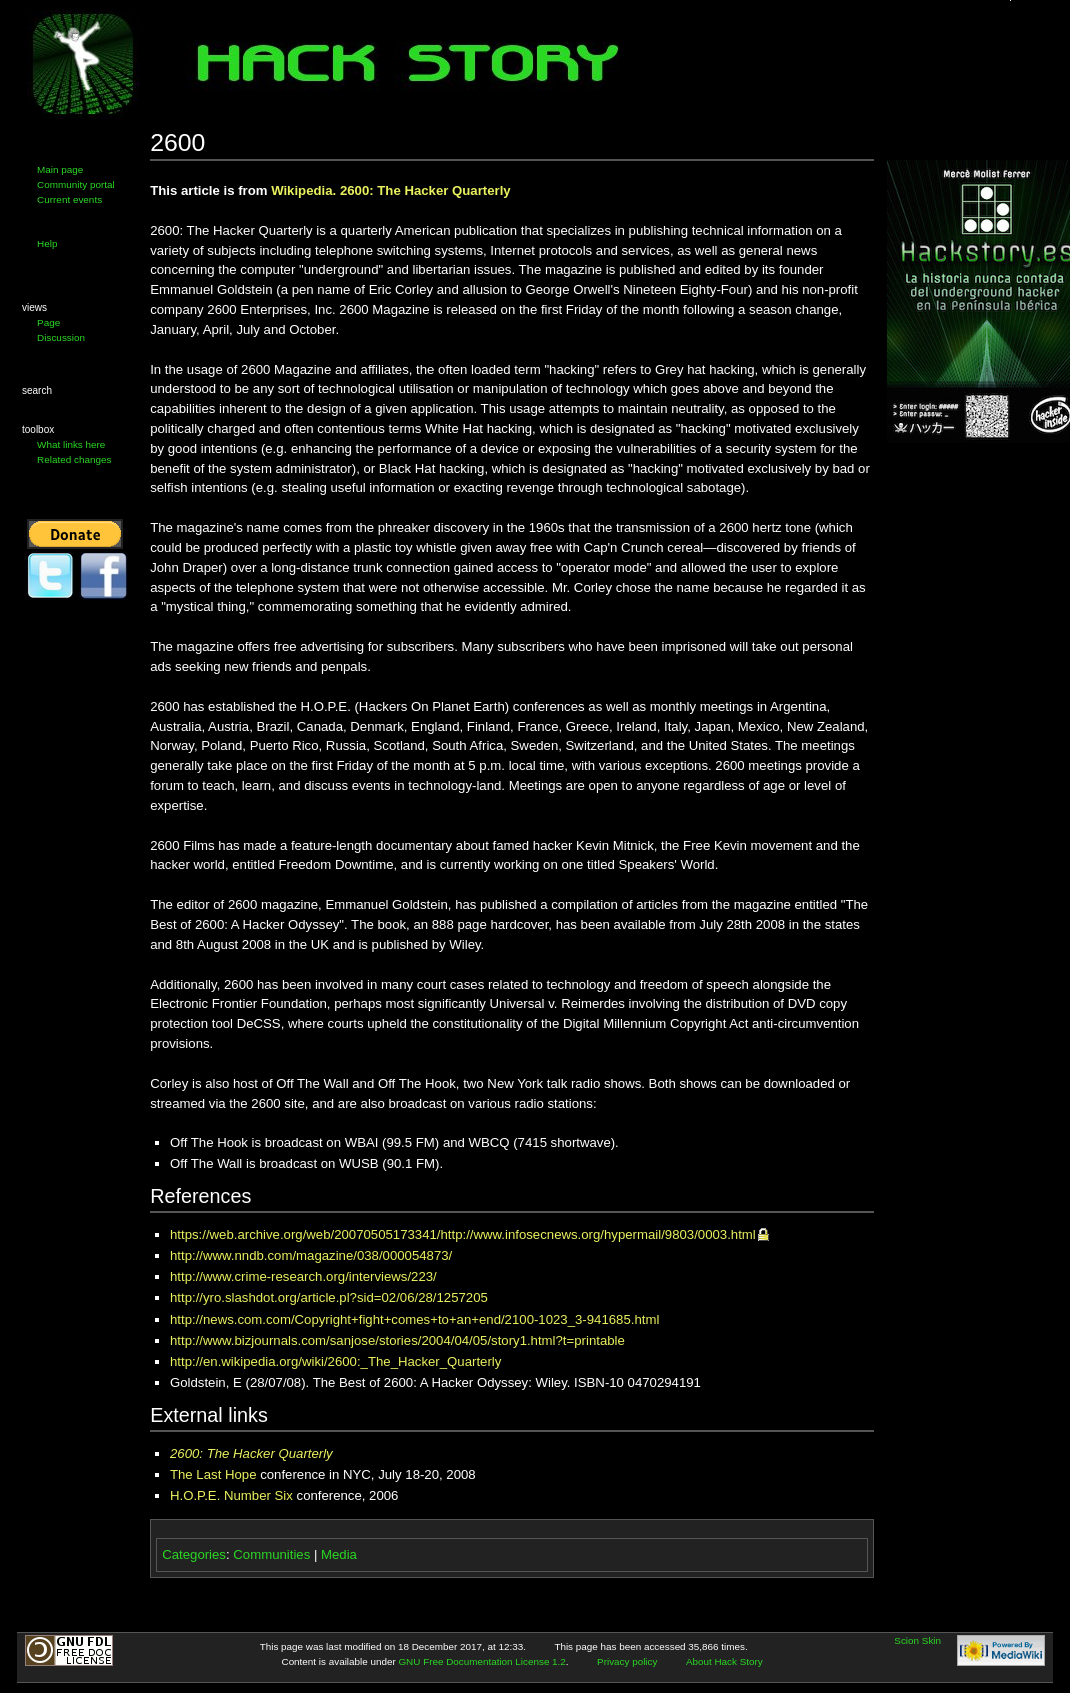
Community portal (76, 184)
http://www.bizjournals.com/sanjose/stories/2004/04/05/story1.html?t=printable (397, 1340)
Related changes (74, 459)
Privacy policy (627, 1661)
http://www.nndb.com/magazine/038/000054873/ (311, 1255)
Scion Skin (917, 1640)
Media (339, 1554)
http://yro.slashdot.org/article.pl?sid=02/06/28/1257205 (329, 1297)
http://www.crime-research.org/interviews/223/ (303, 1276)
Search (37, 390)
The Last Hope (213, 1474)
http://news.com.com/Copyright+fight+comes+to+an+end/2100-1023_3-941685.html (414, 1319)
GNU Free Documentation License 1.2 (481, 1661)
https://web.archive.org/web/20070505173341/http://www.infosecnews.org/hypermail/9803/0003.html (463, 1234)
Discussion (61, 337)
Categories (194, 1554)
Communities (271, 1554)
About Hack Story (724, 1661)
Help (47, 243)
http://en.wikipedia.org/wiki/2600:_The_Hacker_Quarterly (335, 1361)
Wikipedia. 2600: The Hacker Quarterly (391, 190)
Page (48, 322)
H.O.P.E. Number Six (231, 1495)
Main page (60, 169)
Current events (69, 199)
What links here (71, 444)
